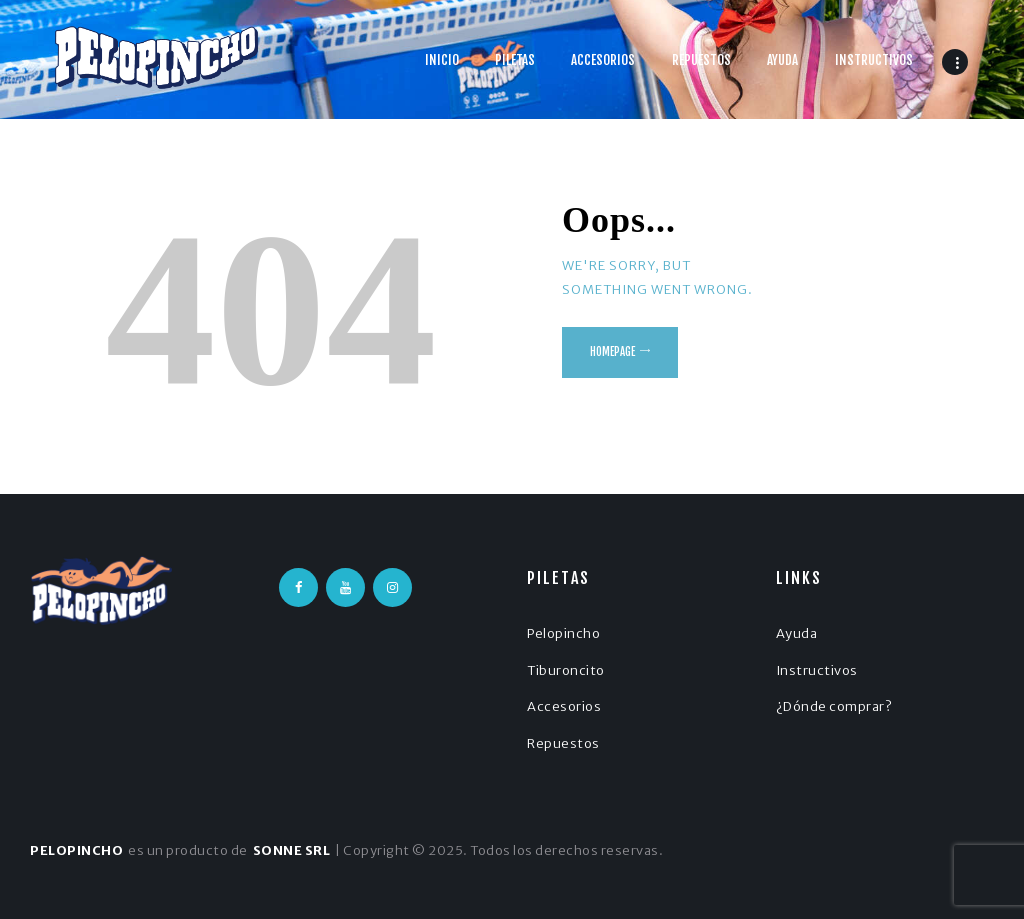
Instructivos (817, 670)
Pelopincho (563, 633)
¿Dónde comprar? (834, 706)
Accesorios (564, 706)
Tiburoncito (566, 670)
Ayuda (797, 633)
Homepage (612, 352)
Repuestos (563, 743)
